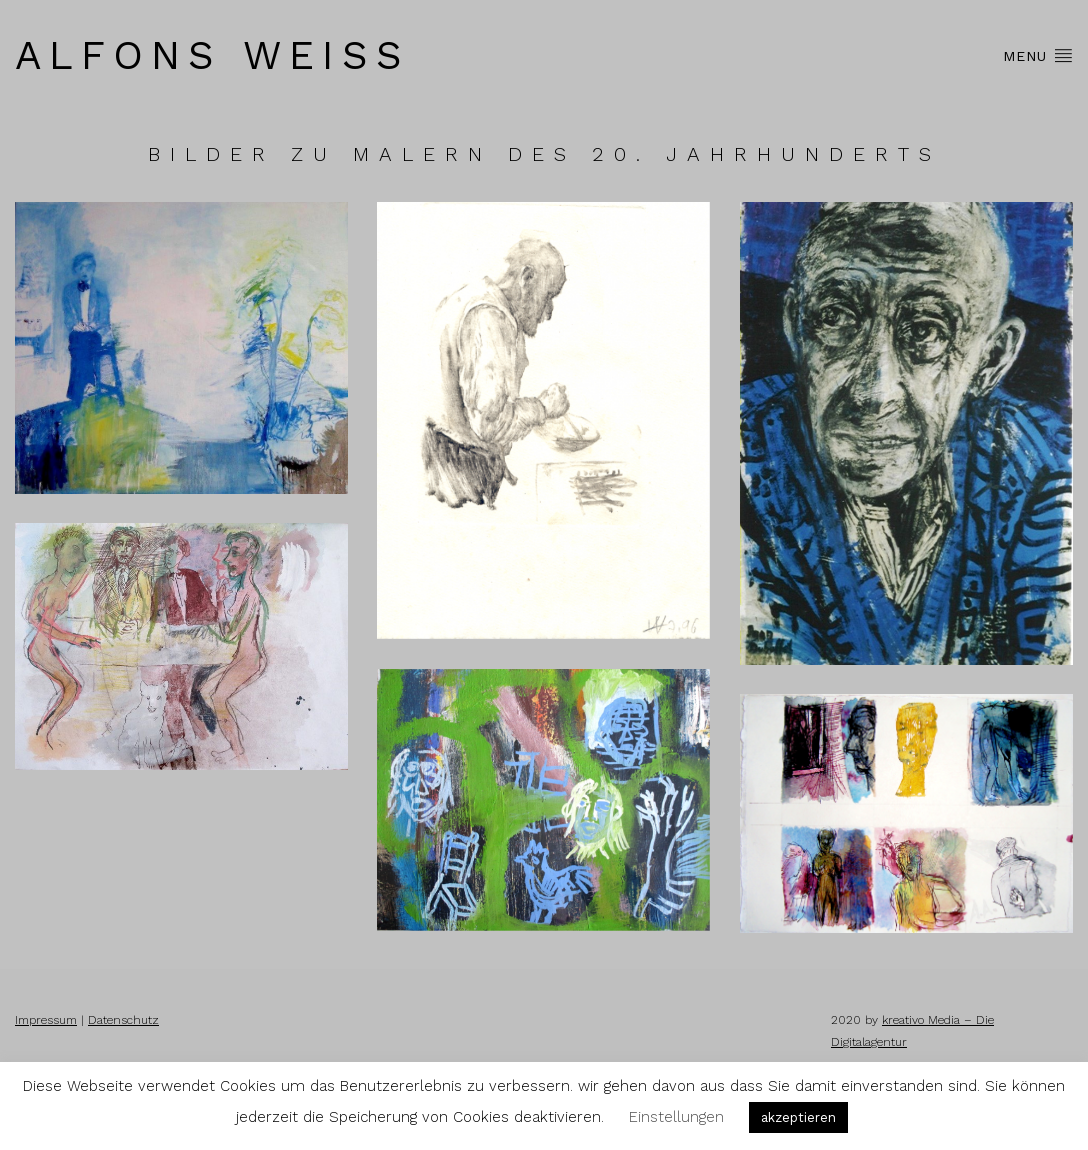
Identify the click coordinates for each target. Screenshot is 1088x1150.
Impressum (46, 1020)
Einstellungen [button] (676, 1117)
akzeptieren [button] (798, 1117)
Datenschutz (123, 1020)
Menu (1038, 55)
